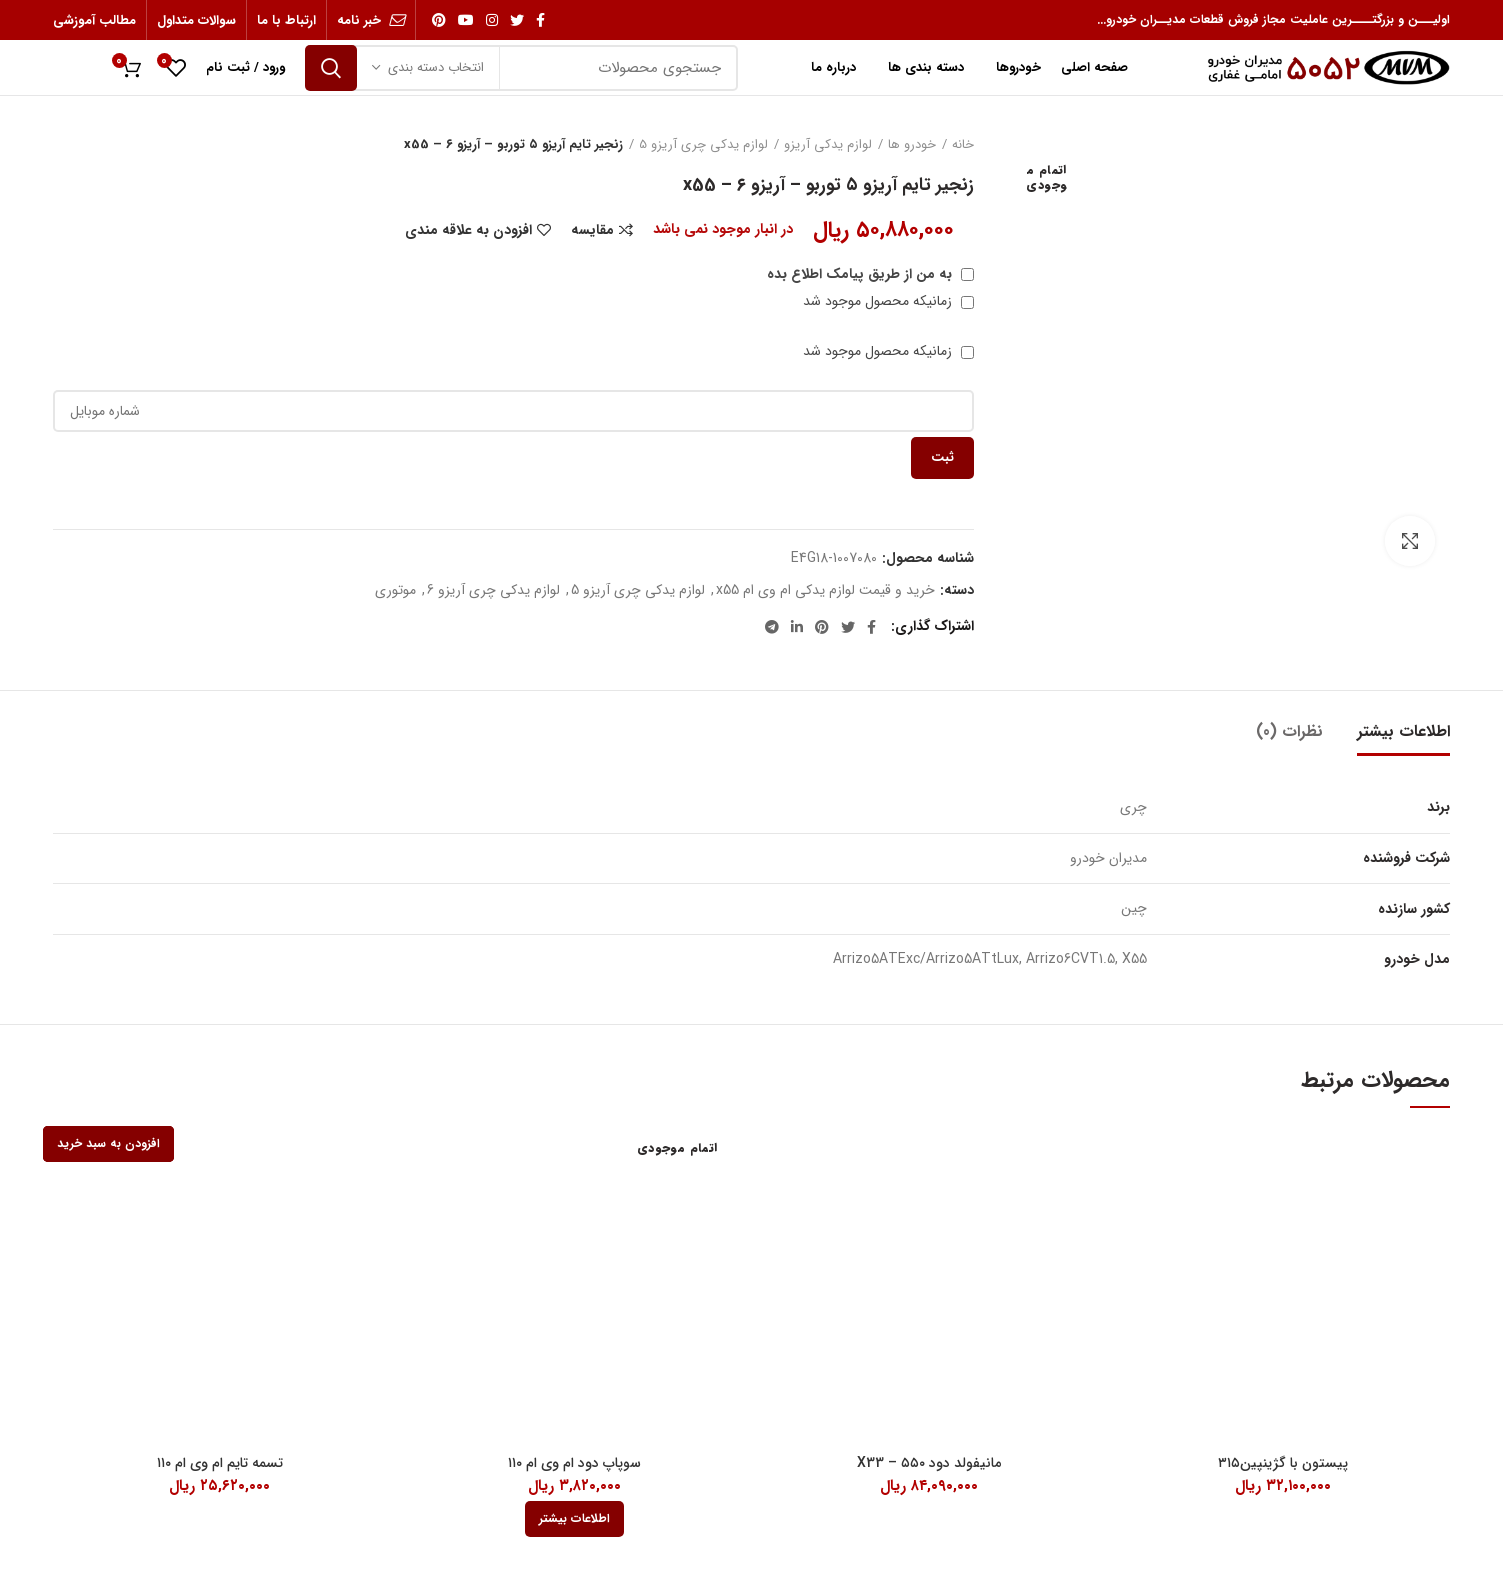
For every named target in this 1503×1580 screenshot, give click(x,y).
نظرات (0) (1289, 731)
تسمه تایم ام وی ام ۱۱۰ (220, 1463)
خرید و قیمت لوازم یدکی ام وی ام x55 (825, 590)
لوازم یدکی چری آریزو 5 (703, 145)
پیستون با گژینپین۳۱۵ (1283, 1463)
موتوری (395, 590)
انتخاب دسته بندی (436, 67)
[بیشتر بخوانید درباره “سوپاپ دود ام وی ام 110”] (574, 1519)
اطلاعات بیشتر (1403, 731)
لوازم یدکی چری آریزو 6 (493, 590)
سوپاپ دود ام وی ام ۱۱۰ (574, 1463)
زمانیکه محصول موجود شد (888, 301)
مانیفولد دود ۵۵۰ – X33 (929, 1463)
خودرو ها (912, 145)
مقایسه (592, 230)
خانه (963, 145)
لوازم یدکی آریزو (828, 145)
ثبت (942, 457)
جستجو (331, 68)
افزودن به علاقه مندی (468, 230)
